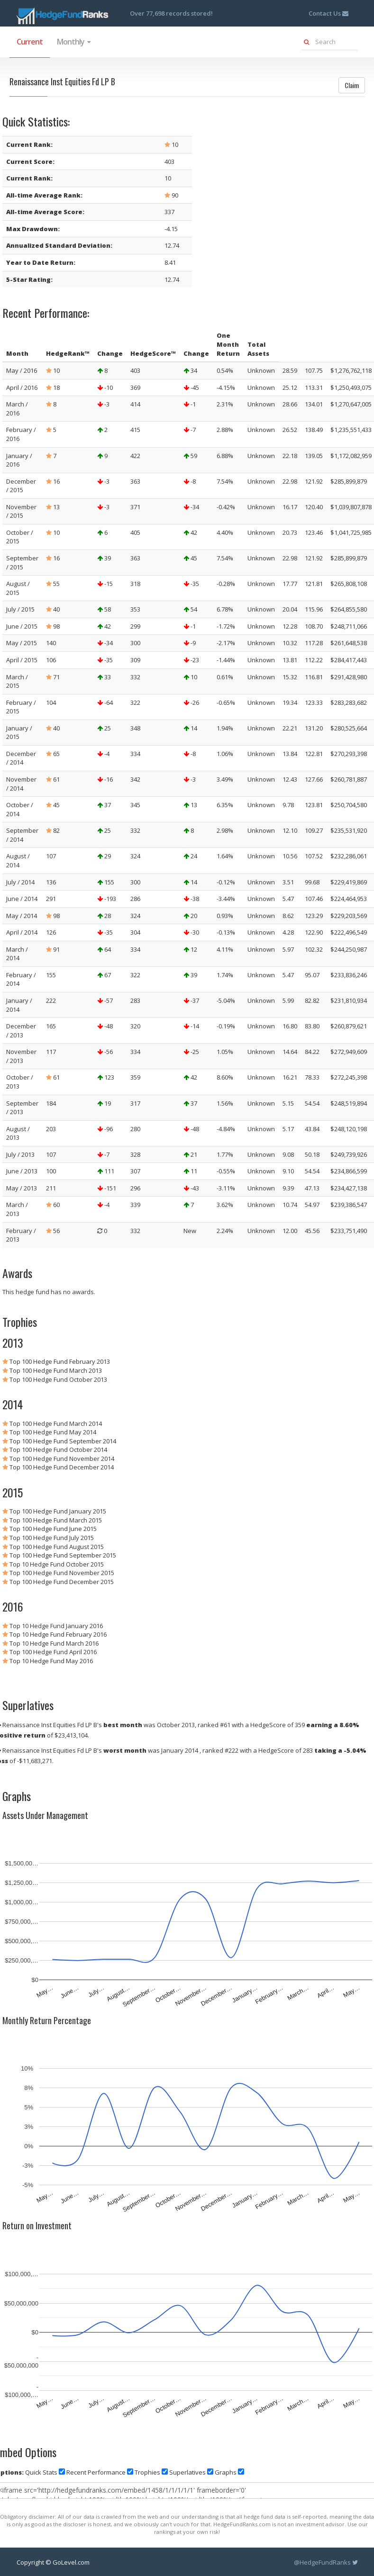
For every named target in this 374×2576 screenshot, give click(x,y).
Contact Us (328, 13)
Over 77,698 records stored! (171, 13)
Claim (352, 85)
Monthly (73, 41)
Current (30, 41)
